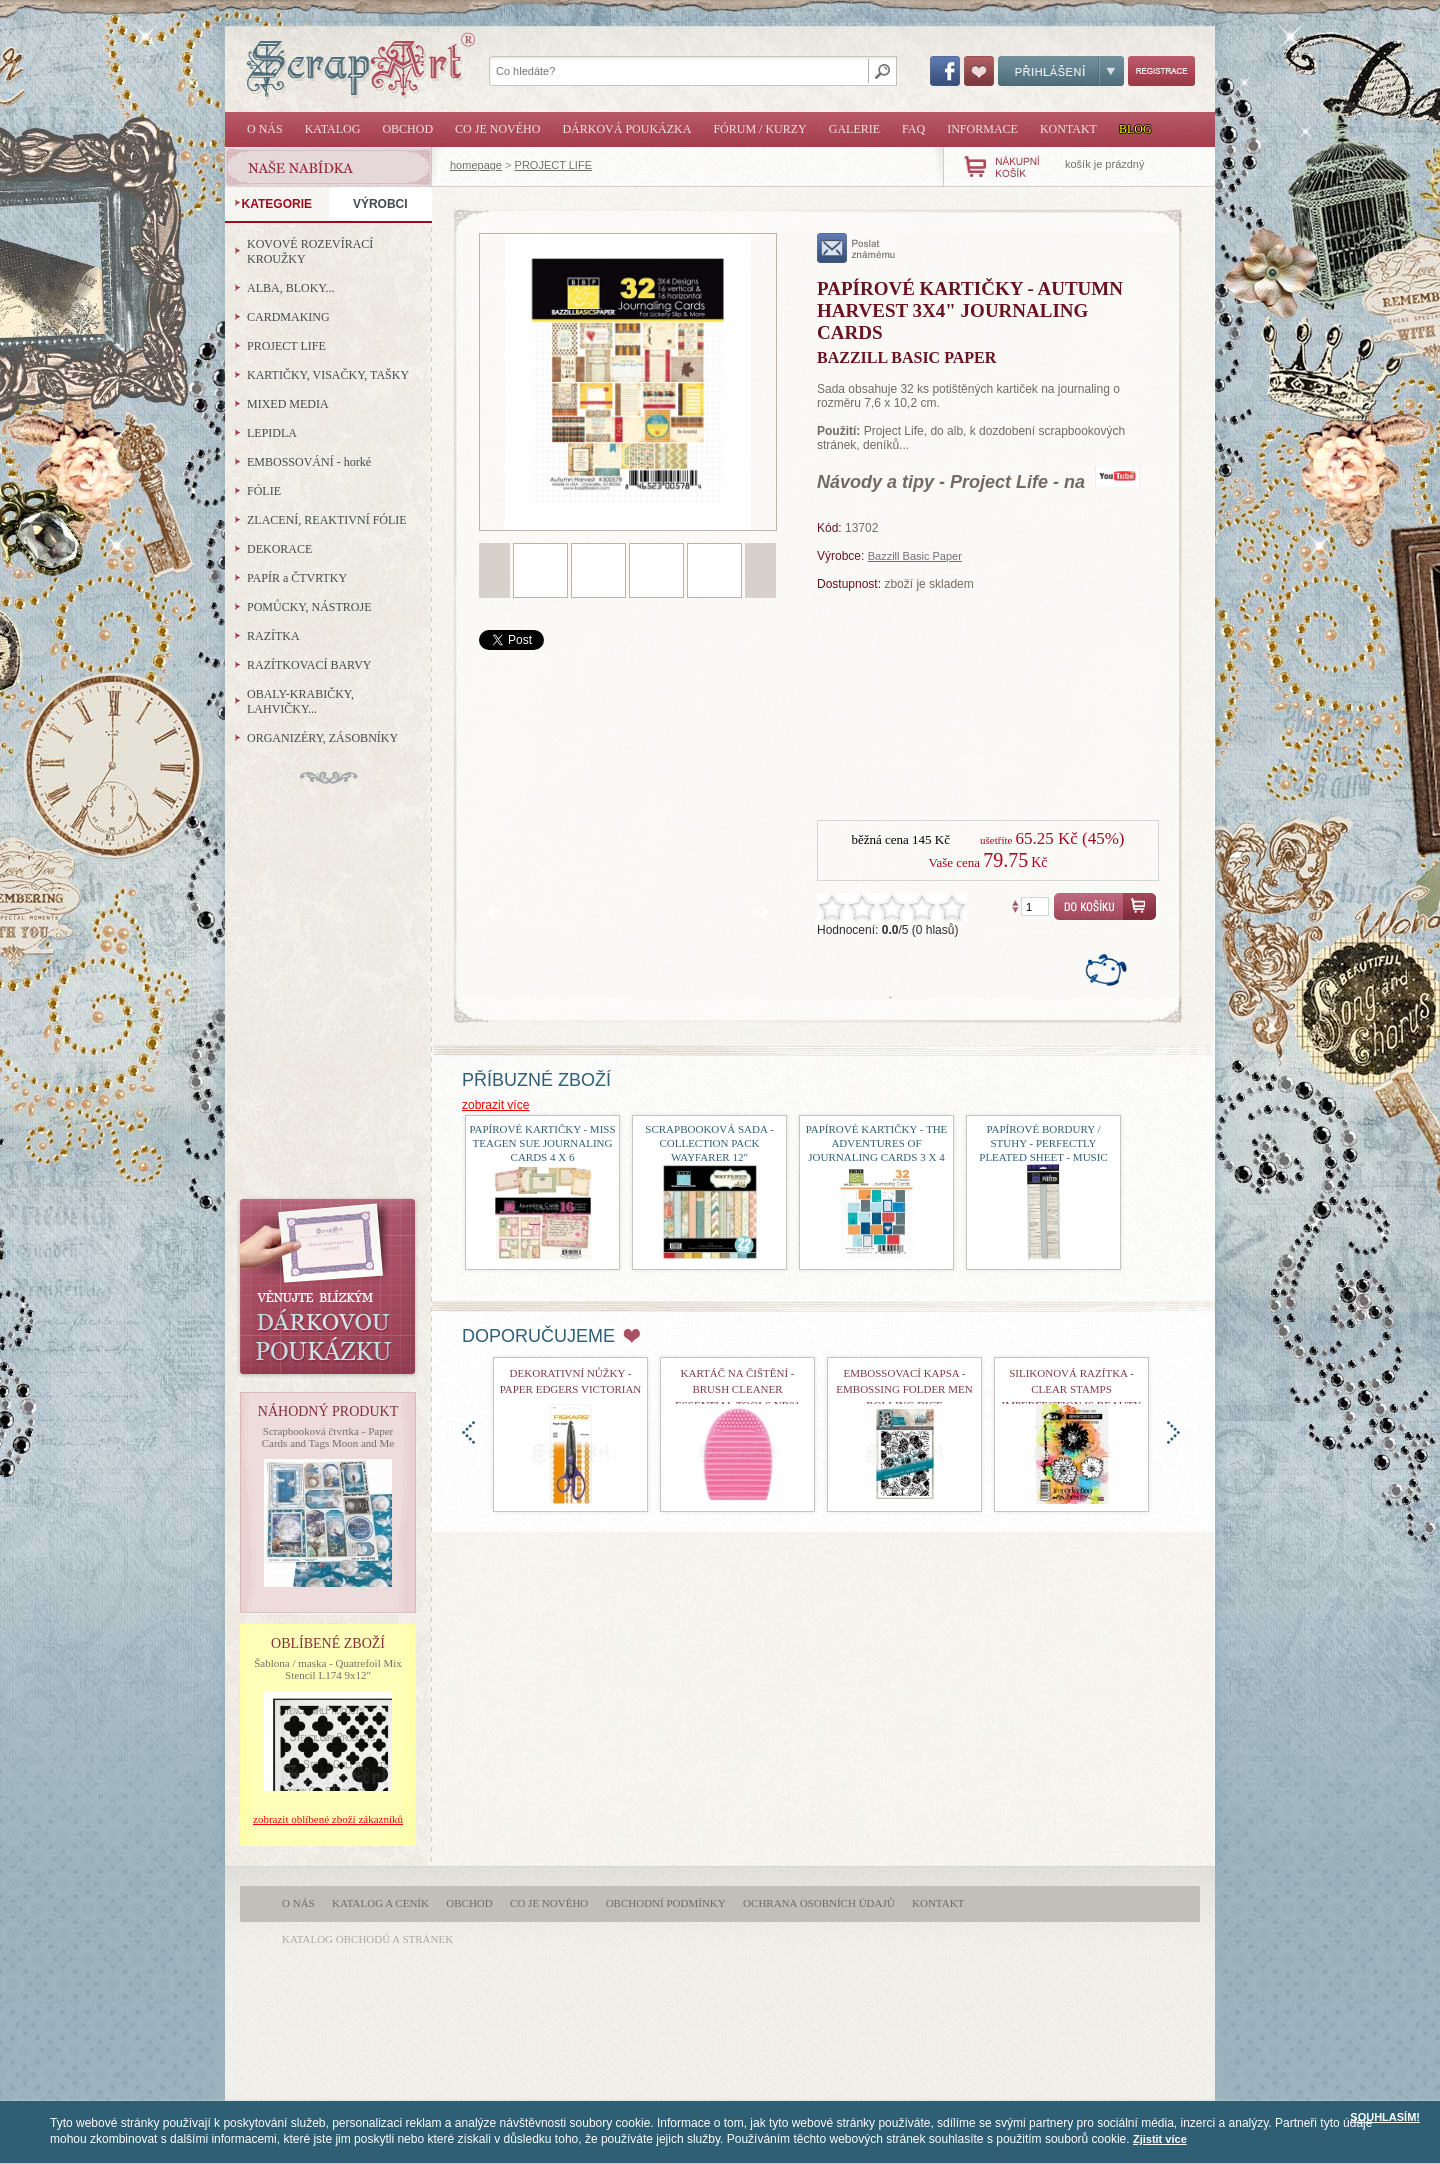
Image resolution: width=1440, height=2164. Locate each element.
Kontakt (1068, 129)
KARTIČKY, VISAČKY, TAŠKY (328, 375)
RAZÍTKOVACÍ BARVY (309, 665)
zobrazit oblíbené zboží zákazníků (328, 1819)
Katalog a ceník (380, 1903)
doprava (1173, 1432)
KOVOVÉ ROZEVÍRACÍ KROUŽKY (310, 251)
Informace (982, 129)
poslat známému (856, 248)
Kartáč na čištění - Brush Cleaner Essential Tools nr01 (737, 1389)
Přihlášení (1061, 71)
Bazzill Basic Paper (915, 556)
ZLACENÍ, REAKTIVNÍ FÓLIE (327, 520)
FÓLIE (264, 491)
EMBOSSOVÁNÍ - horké (309, 462)
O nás (265, 129)
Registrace (1161, 71)
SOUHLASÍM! (1385, 2117)
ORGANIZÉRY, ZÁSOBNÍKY (322, 738)
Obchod (407, 129)
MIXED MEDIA (288, 404)
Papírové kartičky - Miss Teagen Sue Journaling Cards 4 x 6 (542, 1143)
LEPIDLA (272, 433)
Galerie (854, 129)
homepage (476, 165)
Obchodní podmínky (666, 1903)
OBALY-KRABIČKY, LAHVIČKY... (300, 701)
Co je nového (497, 129)
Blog (1135, 129)
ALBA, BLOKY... (290, 288)
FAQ (913, 129)
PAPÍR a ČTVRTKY (297, 578)
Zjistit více (1160, 2139)
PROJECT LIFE (553, 165)
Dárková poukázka (626, 129)
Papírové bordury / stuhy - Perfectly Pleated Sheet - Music (1043, 1143)
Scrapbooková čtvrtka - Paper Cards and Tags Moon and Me (328, 1437)
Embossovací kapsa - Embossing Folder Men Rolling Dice (904, 1389)
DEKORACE (279, 549)
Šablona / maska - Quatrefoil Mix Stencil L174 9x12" (328, 1669)
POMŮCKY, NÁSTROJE (309, 607)
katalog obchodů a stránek (367, 1939)
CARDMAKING (288, 317)
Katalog (333, 129)
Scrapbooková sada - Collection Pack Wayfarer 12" (709, 1143)
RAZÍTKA (273, 636)
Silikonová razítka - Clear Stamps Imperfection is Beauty (1072, 1389)
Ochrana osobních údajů (819, 1903)
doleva (468, 1432)
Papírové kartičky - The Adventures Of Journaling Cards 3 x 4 (877, 1143)
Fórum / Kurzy (759, 129)
